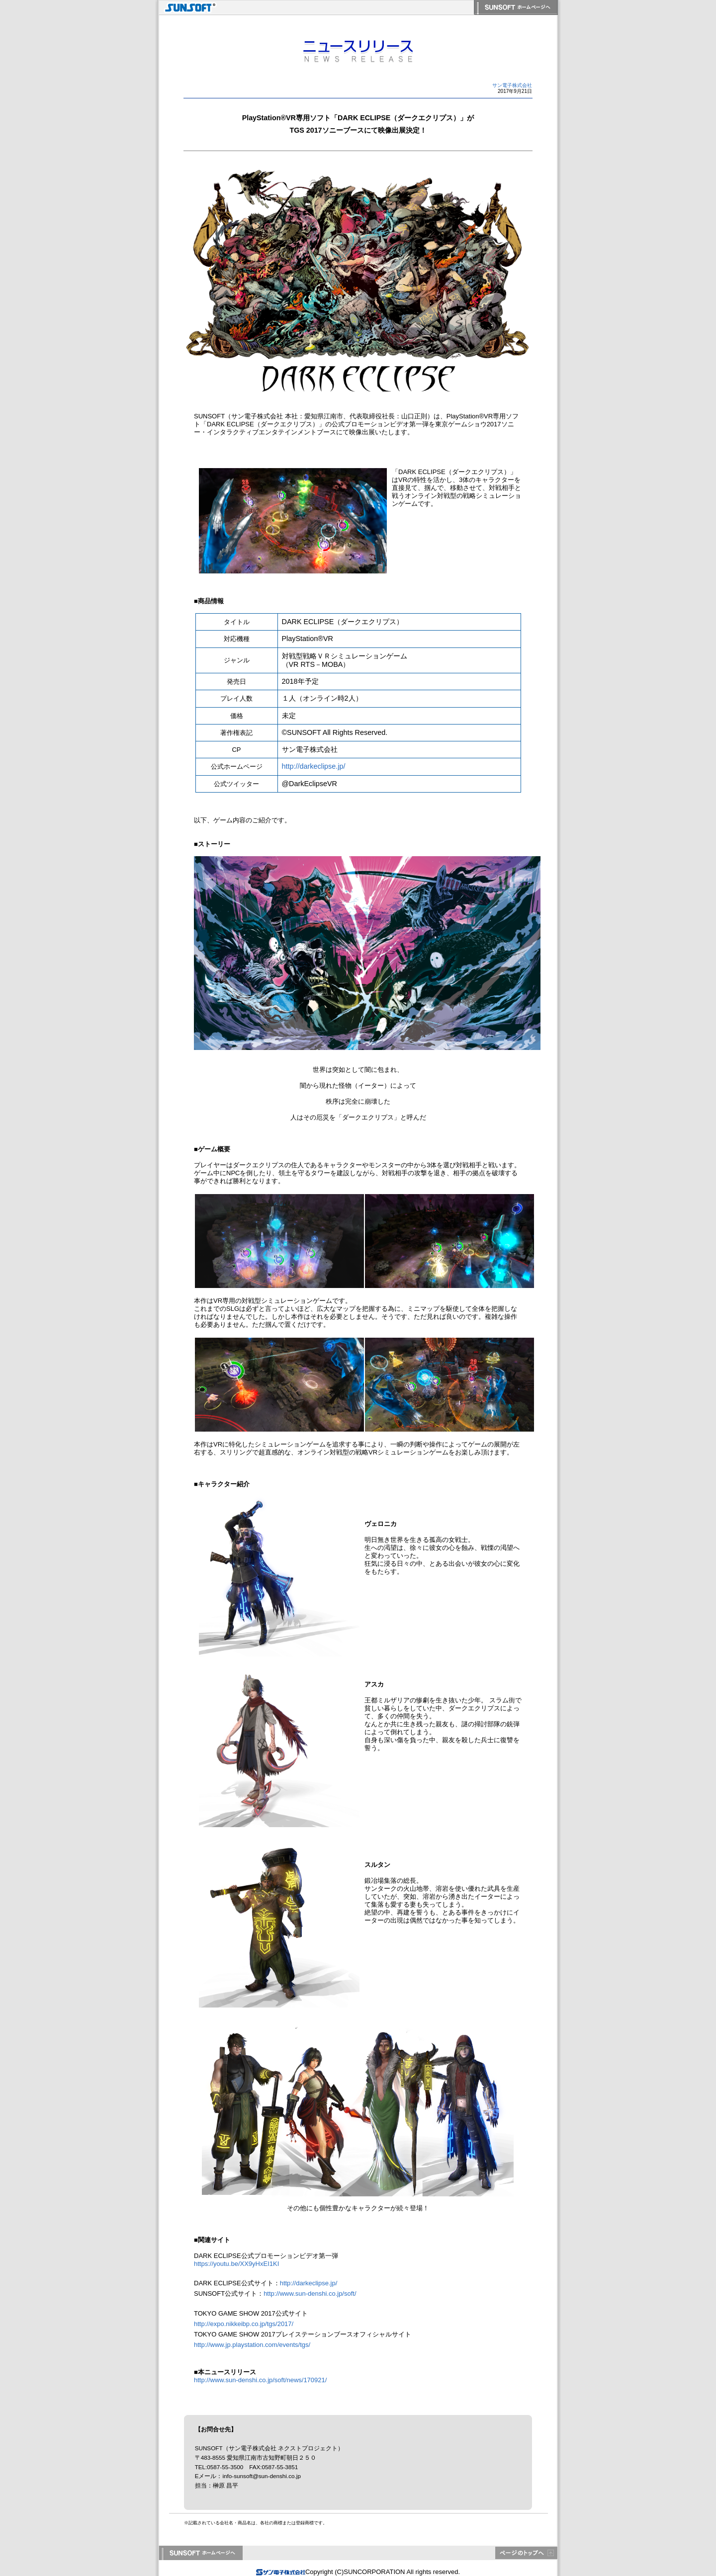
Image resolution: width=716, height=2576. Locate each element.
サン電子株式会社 (512, 85)
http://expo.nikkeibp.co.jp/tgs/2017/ (243, 2324)
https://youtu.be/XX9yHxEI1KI (236, 2263)
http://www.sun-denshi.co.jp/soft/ (310, 2293)
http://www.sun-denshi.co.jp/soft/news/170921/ (260, 2380)
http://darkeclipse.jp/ (314, 766)
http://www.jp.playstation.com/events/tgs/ (252, 2344)
